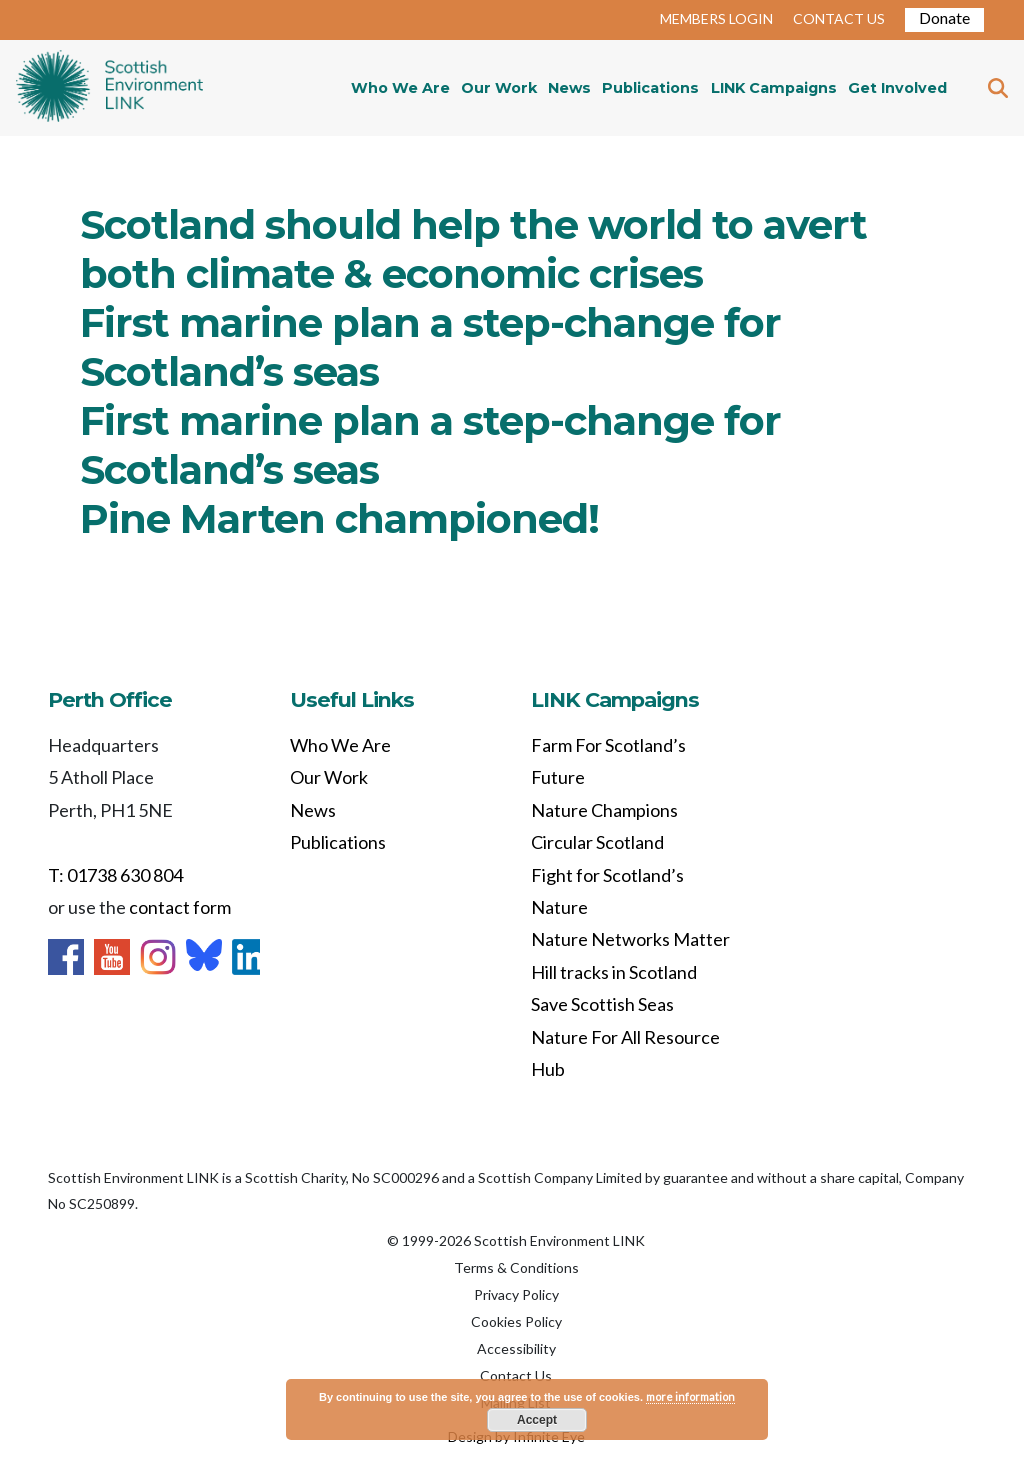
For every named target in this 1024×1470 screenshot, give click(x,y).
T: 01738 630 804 (115, 875)
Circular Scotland (597, 842)
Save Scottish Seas (602, 1004)
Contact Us (516, 1375)
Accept (537, 1420)
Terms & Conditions (516, 1267)
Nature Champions (604, 810)
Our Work (499, 88)
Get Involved (897, 88)
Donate (944, 17)
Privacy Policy (516, 1294)
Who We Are (400, 88)
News (569, 88)
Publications (650, 88)
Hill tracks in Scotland (614, 972)
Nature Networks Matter (630, 939)
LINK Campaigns (774, 88)
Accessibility (516, 1348)
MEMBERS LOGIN (716, 18)
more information (690, 1396)
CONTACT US (839, 18)
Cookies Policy (516, 1321)
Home (109, 88)
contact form (180, 907)
